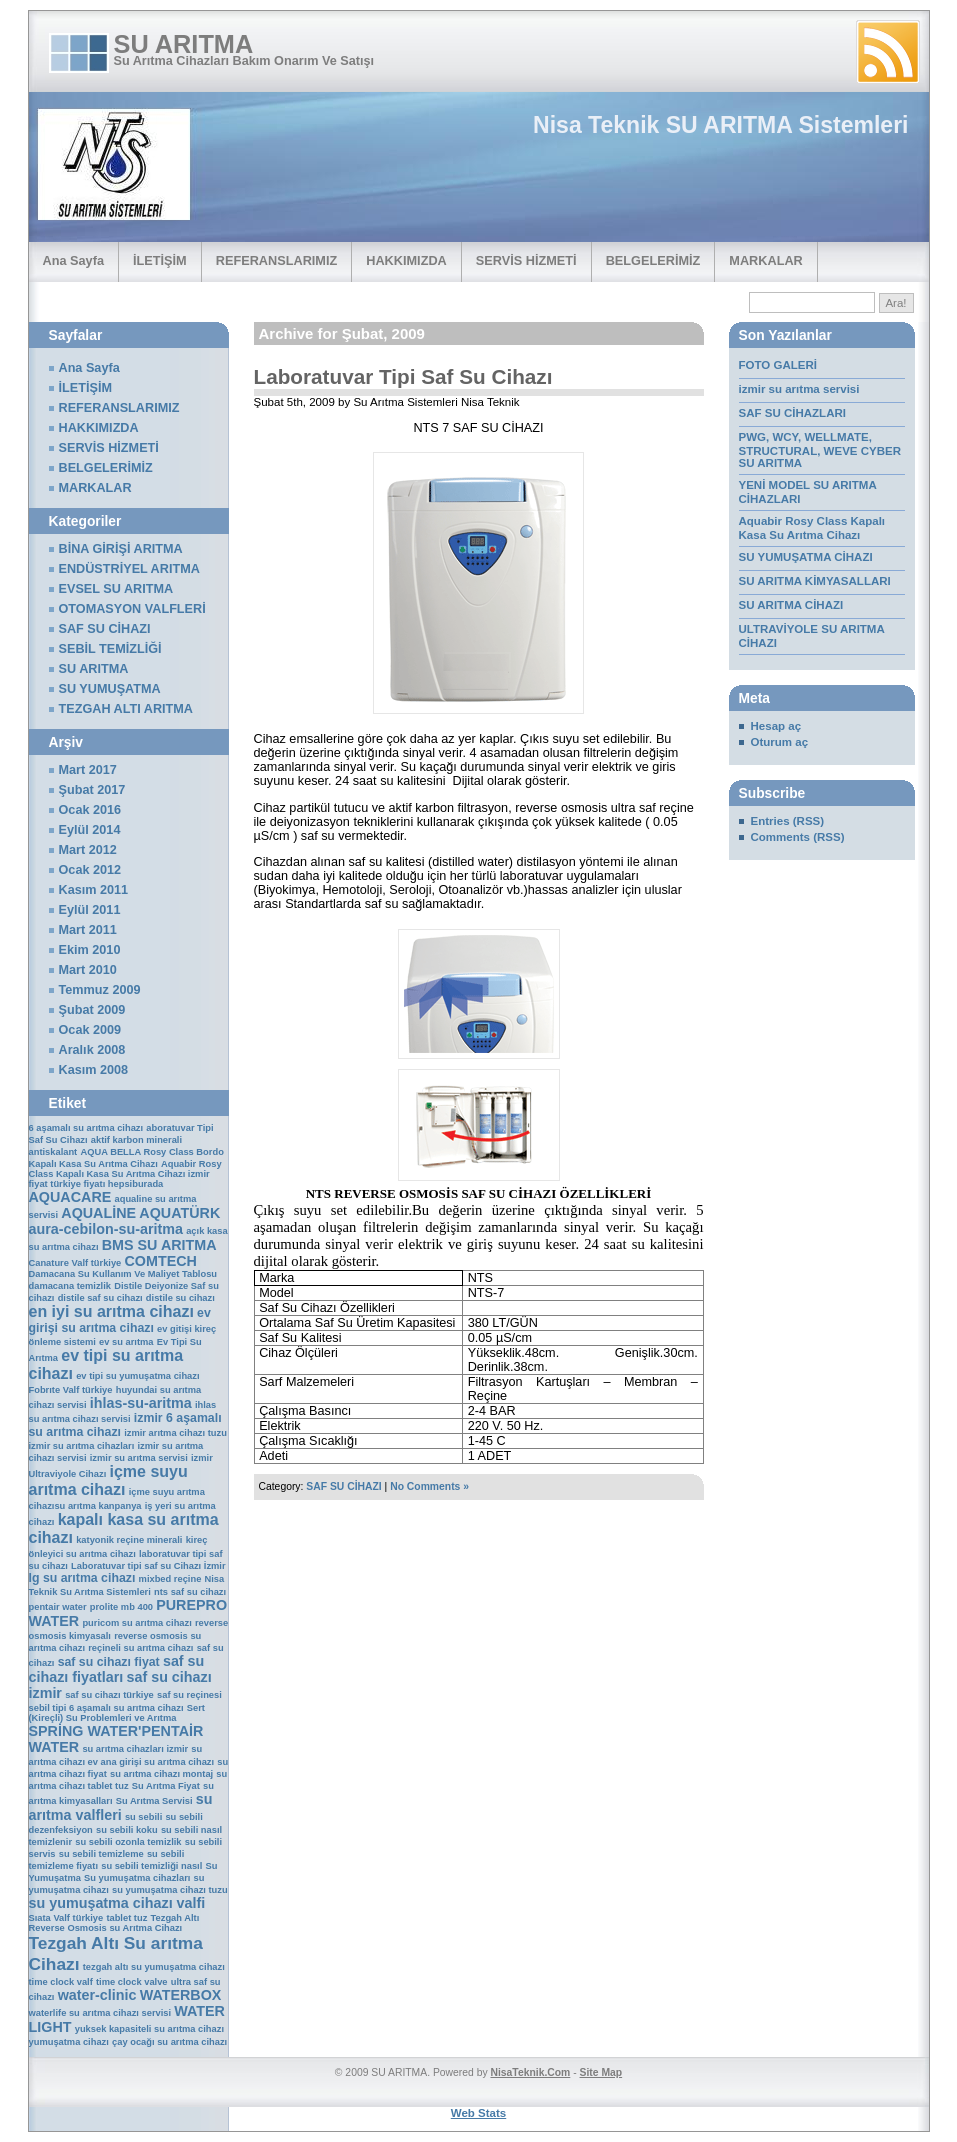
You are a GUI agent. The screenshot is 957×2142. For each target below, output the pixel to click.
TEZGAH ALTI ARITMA (126, 709)
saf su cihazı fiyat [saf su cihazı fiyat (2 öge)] (109, 1662)
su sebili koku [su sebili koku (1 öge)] (127, 1830)
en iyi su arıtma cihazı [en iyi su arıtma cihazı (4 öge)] (111, 1311)
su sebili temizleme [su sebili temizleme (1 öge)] (101, 1854)
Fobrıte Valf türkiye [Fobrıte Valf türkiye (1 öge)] (71, 1390)
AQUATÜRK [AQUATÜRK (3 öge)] (179, 1213)
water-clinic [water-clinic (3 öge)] (97, 1995)
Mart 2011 (88, 930)
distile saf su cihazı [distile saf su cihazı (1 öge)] (100, 1298)
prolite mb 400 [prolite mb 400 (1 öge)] (121, 1607)
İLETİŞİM (160, 260)
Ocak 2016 (90, 810)
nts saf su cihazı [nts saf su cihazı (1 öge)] (190, 1592)
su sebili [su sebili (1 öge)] (143, 1817)
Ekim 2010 (90, 950)
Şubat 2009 (92, 1010)
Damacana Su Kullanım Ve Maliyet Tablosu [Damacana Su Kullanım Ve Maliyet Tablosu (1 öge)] (123, 1274)
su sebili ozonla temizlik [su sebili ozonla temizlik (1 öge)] (128, 1842)
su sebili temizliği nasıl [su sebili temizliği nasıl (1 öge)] (151, 1866)
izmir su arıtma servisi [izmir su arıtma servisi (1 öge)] (139, 1458)
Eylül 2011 (90, 910)
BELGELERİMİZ (653, 260)
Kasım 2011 (94, 890)
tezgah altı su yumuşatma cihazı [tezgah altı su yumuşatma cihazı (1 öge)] (154, 1967)
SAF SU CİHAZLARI (794, 413)
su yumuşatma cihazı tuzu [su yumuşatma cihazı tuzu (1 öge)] (170, 1890)
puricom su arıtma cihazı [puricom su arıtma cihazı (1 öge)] (136, 1623)
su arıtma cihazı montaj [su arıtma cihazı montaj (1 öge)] (161, 1774)
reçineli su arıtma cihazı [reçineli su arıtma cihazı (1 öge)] (140, 1648)
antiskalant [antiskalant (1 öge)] (53, 1152)
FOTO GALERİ (778, 365)
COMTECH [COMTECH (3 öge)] (161, 1261)
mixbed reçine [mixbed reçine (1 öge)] (170, 1579)
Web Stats (478, 2113)
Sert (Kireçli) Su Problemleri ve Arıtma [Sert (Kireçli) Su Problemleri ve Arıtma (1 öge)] (117, 1713)
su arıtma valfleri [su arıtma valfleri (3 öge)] (121, 1807)
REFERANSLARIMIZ (277, 260)
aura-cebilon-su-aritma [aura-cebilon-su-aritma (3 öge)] (106, 1229)
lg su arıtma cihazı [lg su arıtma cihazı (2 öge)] (82, 1578)
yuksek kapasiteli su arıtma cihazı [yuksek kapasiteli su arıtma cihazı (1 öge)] (149, 2029)
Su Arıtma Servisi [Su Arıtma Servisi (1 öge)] (154, 1801)
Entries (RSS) (788, 821)
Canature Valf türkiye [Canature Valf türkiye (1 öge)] (75, 1263)
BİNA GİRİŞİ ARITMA (121, 549)
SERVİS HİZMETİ (526, 260)
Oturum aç (780, 742)
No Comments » (429, 1486)
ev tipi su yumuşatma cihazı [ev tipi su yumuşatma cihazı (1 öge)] (137, 1376)
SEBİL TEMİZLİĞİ (110, 649)
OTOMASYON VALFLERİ (132, 609)
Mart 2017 (88, 770)
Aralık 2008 (92, 1050)
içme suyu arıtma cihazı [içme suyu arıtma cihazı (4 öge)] (108, 1480)
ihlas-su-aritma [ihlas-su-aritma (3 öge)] (141, 1403)
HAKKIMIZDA (406, 260)
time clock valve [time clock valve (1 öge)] (132, 1982)
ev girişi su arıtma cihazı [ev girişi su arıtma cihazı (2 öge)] (120, 1320)
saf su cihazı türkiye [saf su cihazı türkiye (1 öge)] (109, 1695)
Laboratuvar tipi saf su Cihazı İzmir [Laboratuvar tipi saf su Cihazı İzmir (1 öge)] (148, 1566)
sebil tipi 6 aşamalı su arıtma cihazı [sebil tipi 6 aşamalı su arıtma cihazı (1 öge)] (106, 1708)
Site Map (601, 2072)
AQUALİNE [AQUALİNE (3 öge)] (98, 1213)
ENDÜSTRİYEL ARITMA (129, 569)
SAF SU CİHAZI (343, 1486)
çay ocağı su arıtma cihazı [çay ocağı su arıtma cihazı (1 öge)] (169, 2042)
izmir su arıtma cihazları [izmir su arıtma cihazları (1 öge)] (82, 1446)
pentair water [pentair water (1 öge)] (58, 1607)
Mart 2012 (88, 850)
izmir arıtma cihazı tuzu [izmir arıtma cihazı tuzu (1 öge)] (175, 1433)
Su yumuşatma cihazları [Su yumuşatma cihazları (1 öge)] (137, 1878)
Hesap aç (776, 726)
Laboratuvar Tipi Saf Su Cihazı (403, 376)
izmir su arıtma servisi (799, 389)
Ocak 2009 (90, 1030)
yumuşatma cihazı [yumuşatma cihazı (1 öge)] (69, 2042)
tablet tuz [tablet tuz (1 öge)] (126, 1918)
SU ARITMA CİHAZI (791, 605)
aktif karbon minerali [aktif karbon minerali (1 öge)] (136, 1140)
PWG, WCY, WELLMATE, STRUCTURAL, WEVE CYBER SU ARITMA (820, 450)
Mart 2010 (88, 970)
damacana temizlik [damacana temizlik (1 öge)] (70, 1286)
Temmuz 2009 (100, 990)
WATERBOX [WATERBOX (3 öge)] (181, 1995)
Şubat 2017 (92, 790)
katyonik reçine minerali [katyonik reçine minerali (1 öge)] (129, 1540)
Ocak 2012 (90, 870)
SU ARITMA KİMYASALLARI (815, 581)
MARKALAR (765, 260)
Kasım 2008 (94, 1070)
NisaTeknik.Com (530, 2072)
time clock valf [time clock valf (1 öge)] (61, 1982)
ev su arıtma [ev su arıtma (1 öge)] (126, 1342)
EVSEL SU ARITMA (116, 589)
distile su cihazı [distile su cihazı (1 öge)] (180, 1298)
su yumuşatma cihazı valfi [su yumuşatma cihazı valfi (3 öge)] (117, 1903)
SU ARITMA (184, 44)
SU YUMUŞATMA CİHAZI (806, 557)
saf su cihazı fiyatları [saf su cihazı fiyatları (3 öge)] (117, 1669)
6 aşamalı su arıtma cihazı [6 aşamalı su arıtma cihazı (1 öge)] (86, 1128)
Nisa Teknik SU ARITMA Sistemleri (720, 125)
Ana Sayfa (74, 260)
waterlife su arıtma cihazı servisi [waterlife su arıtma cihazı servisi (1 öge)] (100, 2013)
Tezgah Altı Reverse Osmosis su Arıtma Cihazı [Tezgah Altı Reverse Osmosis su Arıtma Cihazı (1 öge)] (114, 1923)
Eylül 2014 (90, 830)
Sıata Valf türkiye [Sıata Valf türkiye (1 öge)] (66, 1918)
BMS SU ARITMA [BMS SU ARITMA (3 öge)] (159, 1245)
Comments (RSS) (798, 837)
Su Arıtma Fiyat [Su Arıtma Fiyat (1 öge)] (166, 1786)
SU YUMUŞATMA (110, 689)
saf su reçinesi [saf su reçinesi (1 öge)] (189, 1695)
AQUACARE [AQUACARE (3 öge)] (70, 1197)
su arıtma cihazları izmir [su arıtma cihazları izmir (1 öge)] (135, 1749)
